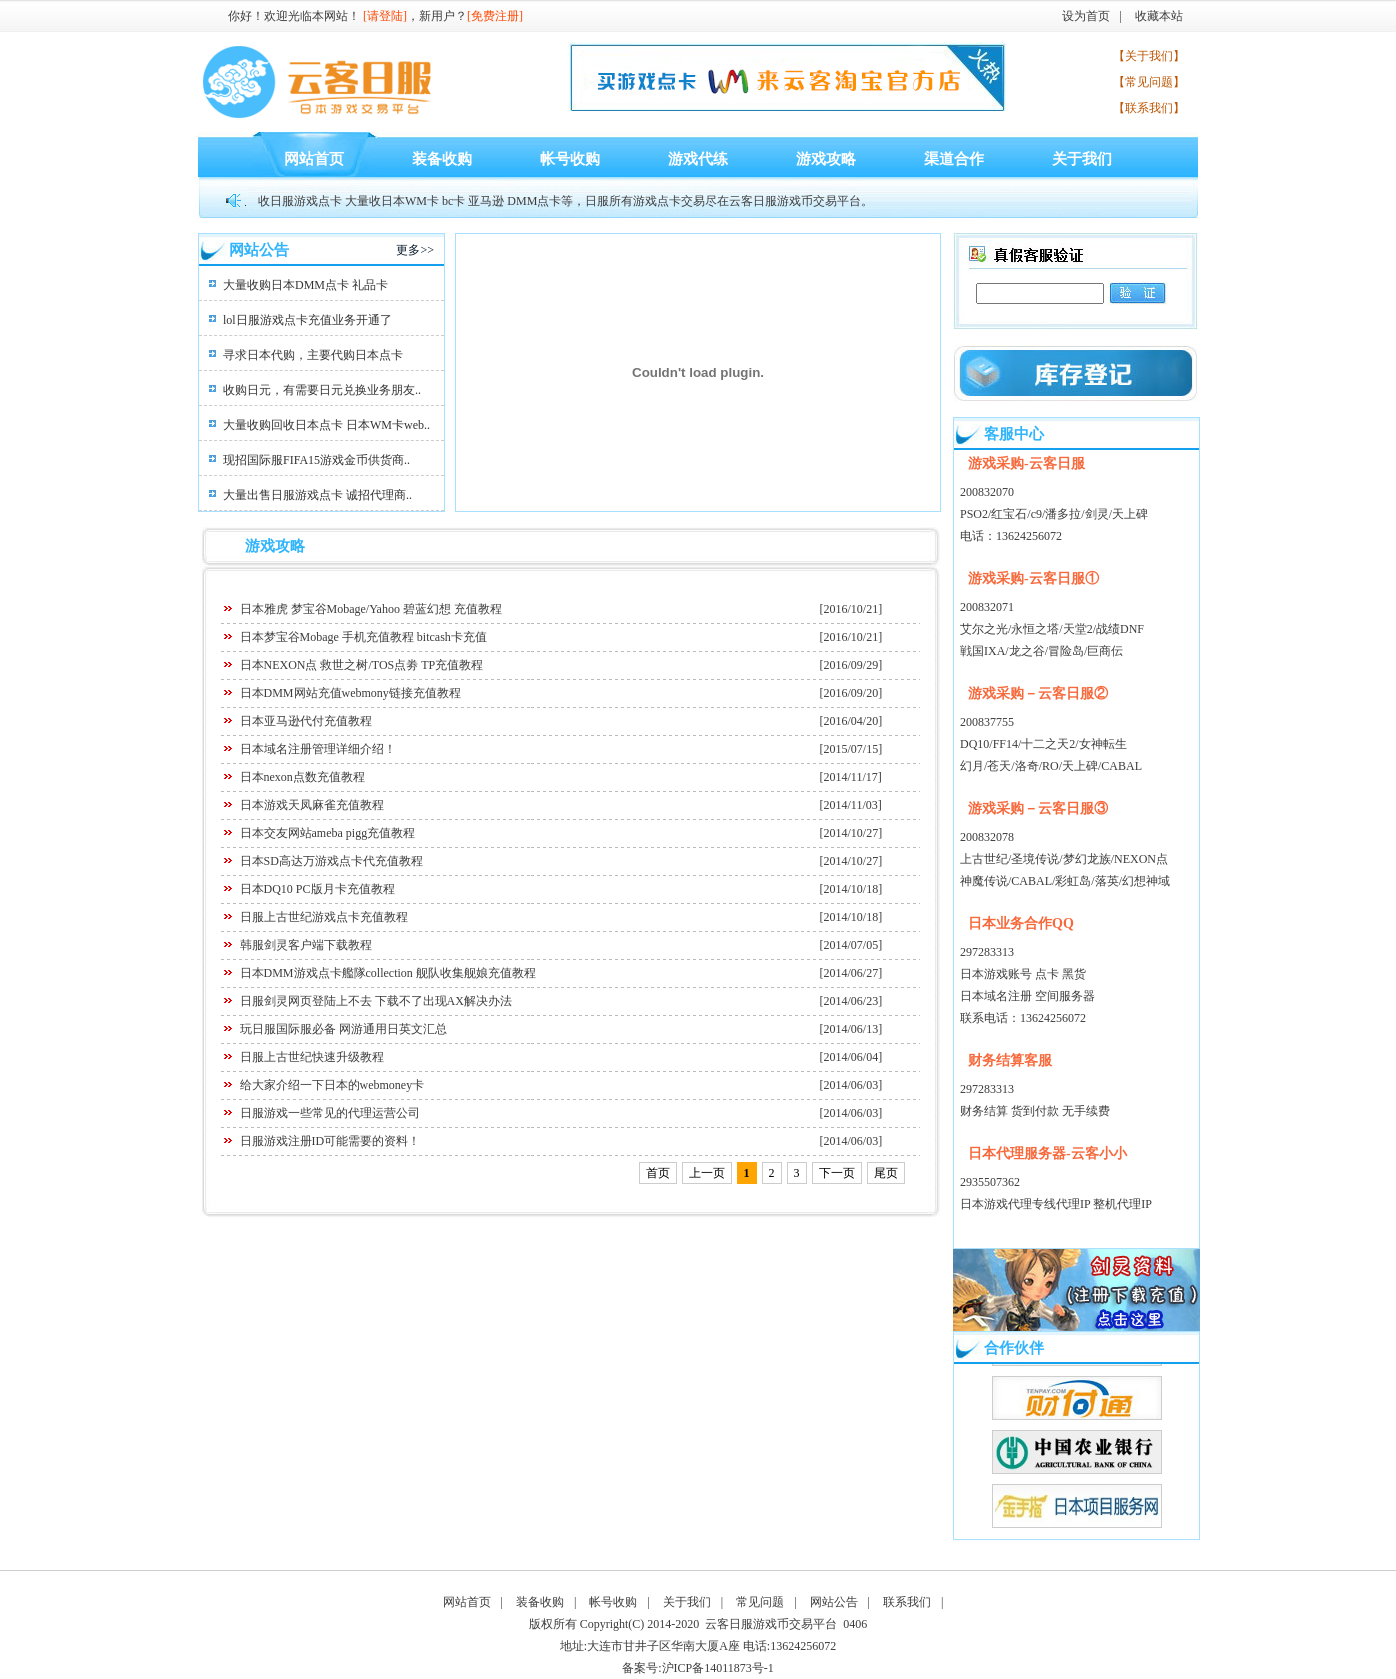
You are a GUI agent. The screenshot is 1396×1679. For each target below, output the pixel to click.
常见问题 (760, 1602)
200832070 (987, 492)
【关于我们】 (1149, 56)
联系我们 (907, 1602)
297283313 (987, 952)
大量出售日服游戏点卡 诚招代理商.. (317, 495)
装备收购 (442, 159)
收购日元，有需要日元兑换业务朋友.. (322, 390)
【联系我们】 (1149, 108)
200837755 (987, 722)
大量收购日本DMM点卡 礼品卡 (305, 285)
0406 (855, 1624)
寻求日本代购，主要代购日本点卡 (313, 355)
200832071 (987, 607)
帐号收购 (570, 159)
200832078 (987, 837)
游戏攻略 (826, 159)
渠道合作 (954, 159)
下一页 (837, 1173)
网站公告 (834, 1602)
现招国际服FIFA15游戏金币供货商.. (316, 460)
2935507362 (990, 1182)
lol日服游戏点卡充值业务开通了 (307, 320)
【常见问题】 (1149, 82)
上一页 (707, 1173)
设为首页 (1086, 16)
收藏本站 (1159, 16)
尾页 (886, 1173)
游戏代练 (698, 159)
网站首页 (314, 159)
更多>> (415, 250)
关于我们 (1082, 159)
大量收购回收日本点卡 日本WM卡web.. (326, 425)
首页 (658, 1173)
